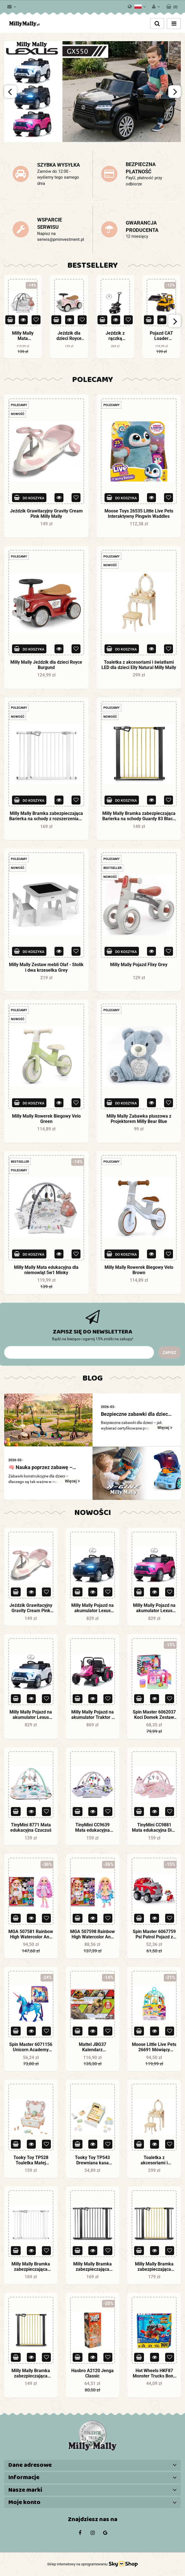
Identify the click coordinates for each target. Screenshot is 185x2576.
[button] (172, 5)
